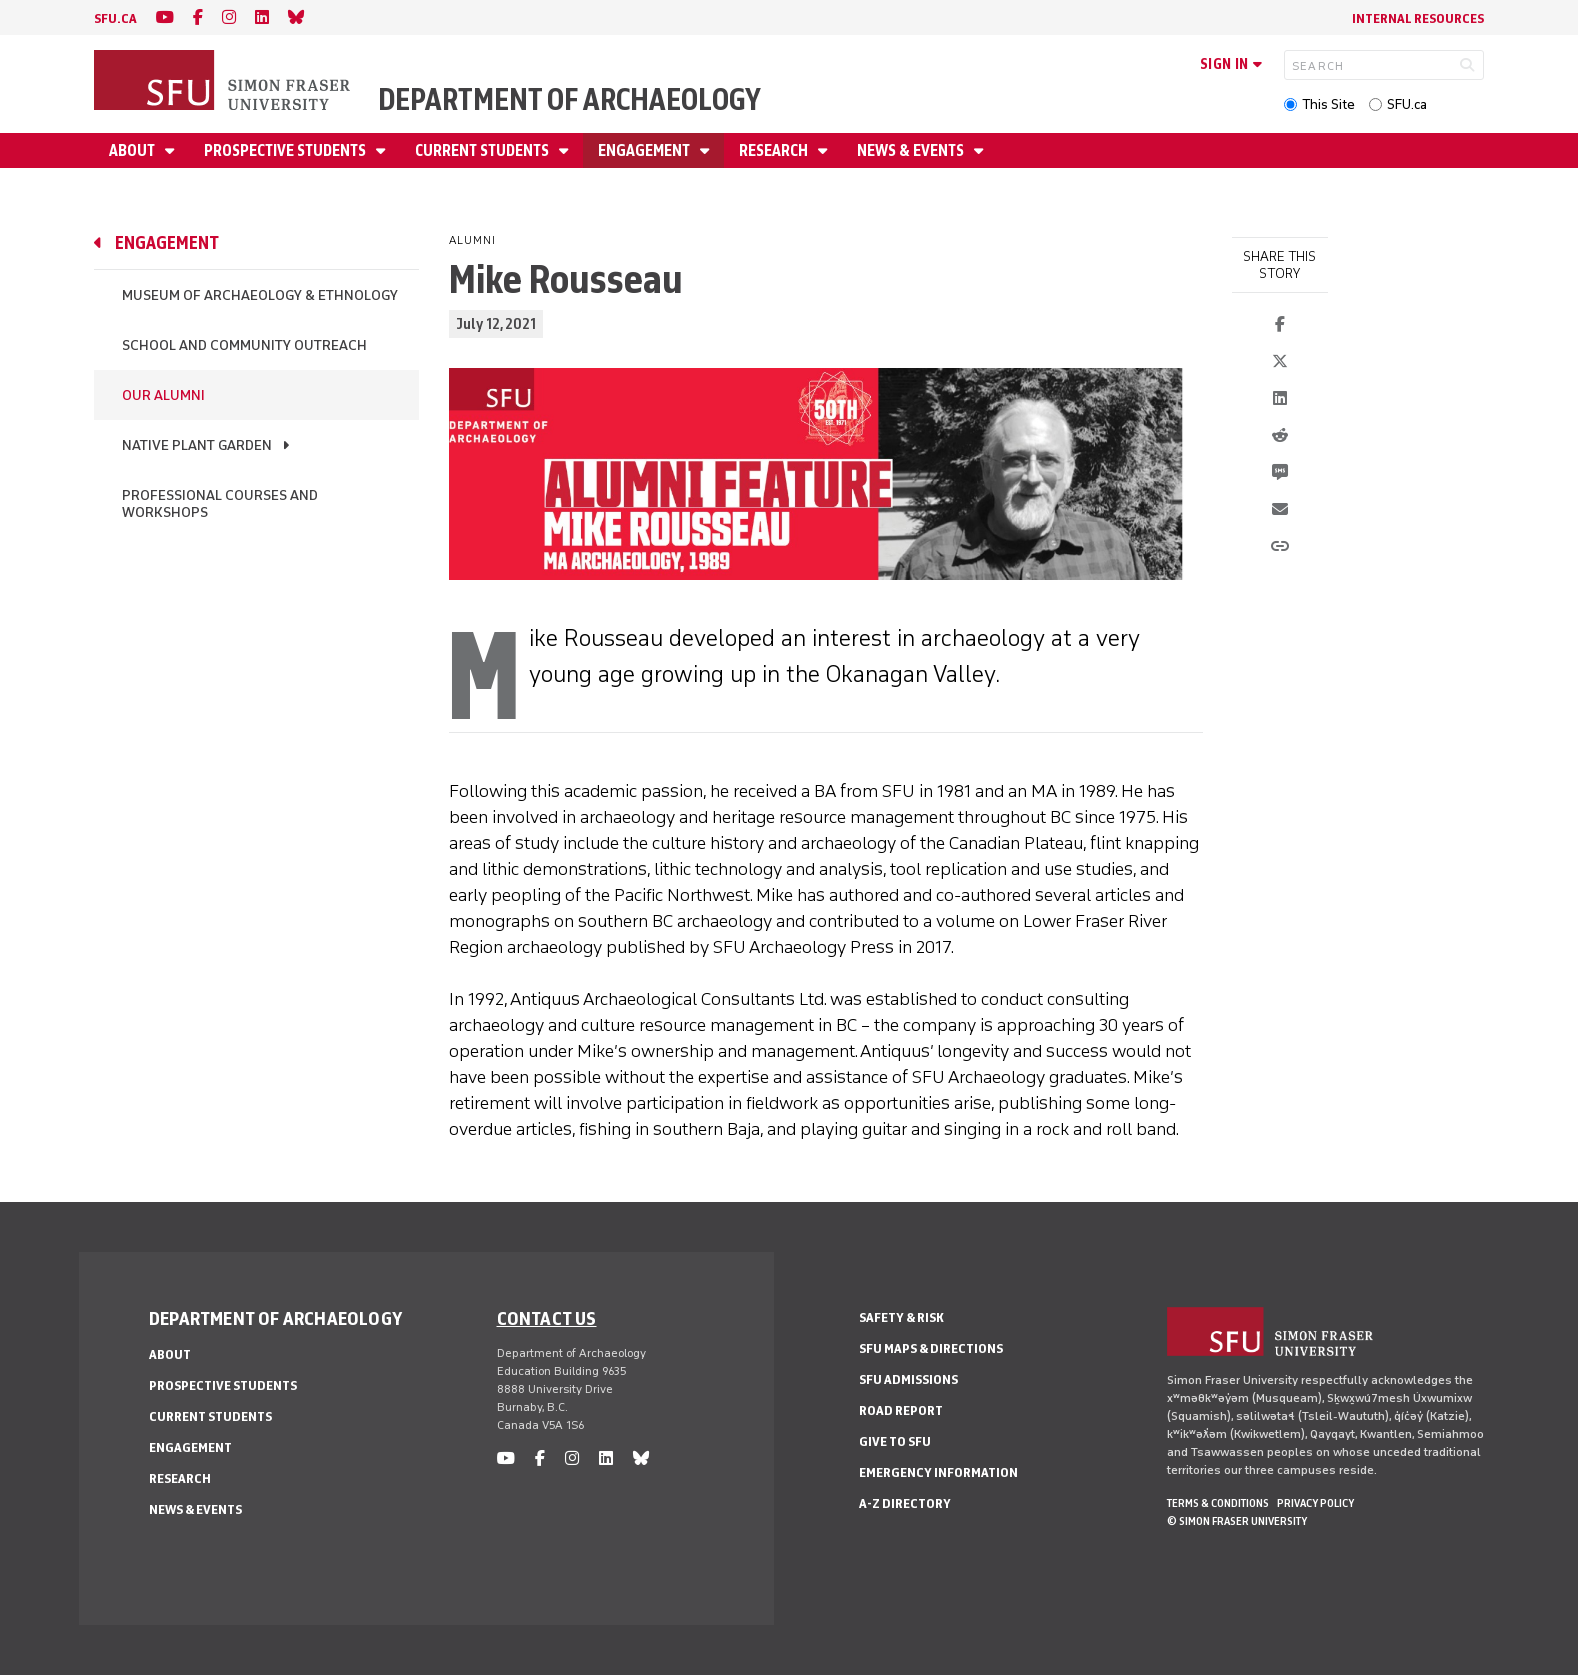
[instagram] (229, 17)
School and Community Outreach (244, 345)
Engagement (645, 150)
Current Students (483, 150)
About (133, 150)
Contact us (547, 1318)
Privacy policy (1315, 1503)
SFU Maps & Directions (931, 1348)
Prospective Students (286, 150)
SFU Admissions (908, 1379)
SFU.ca (1407, 104)
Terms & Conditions (1218, 1503)
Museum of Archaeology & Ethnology (260, 295)
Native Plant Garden (197, 445)
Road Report (901, 1410)
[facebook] (198, 17)
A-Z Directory (905, 1503)
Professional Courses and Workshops (220, 504)
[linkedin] (262, 17)
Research (775, 150)
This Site (1328, 104)
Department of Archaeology (569, 99)
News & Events (912, 150)
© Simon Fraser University (1237, 1521)
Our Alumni (163, 395)
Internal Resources (1418, 18)
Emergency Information (938, 1472)
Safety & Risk (901, 1317)
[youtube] (165, 17)
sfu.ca (115, 18)
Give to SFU (895, 1441)
